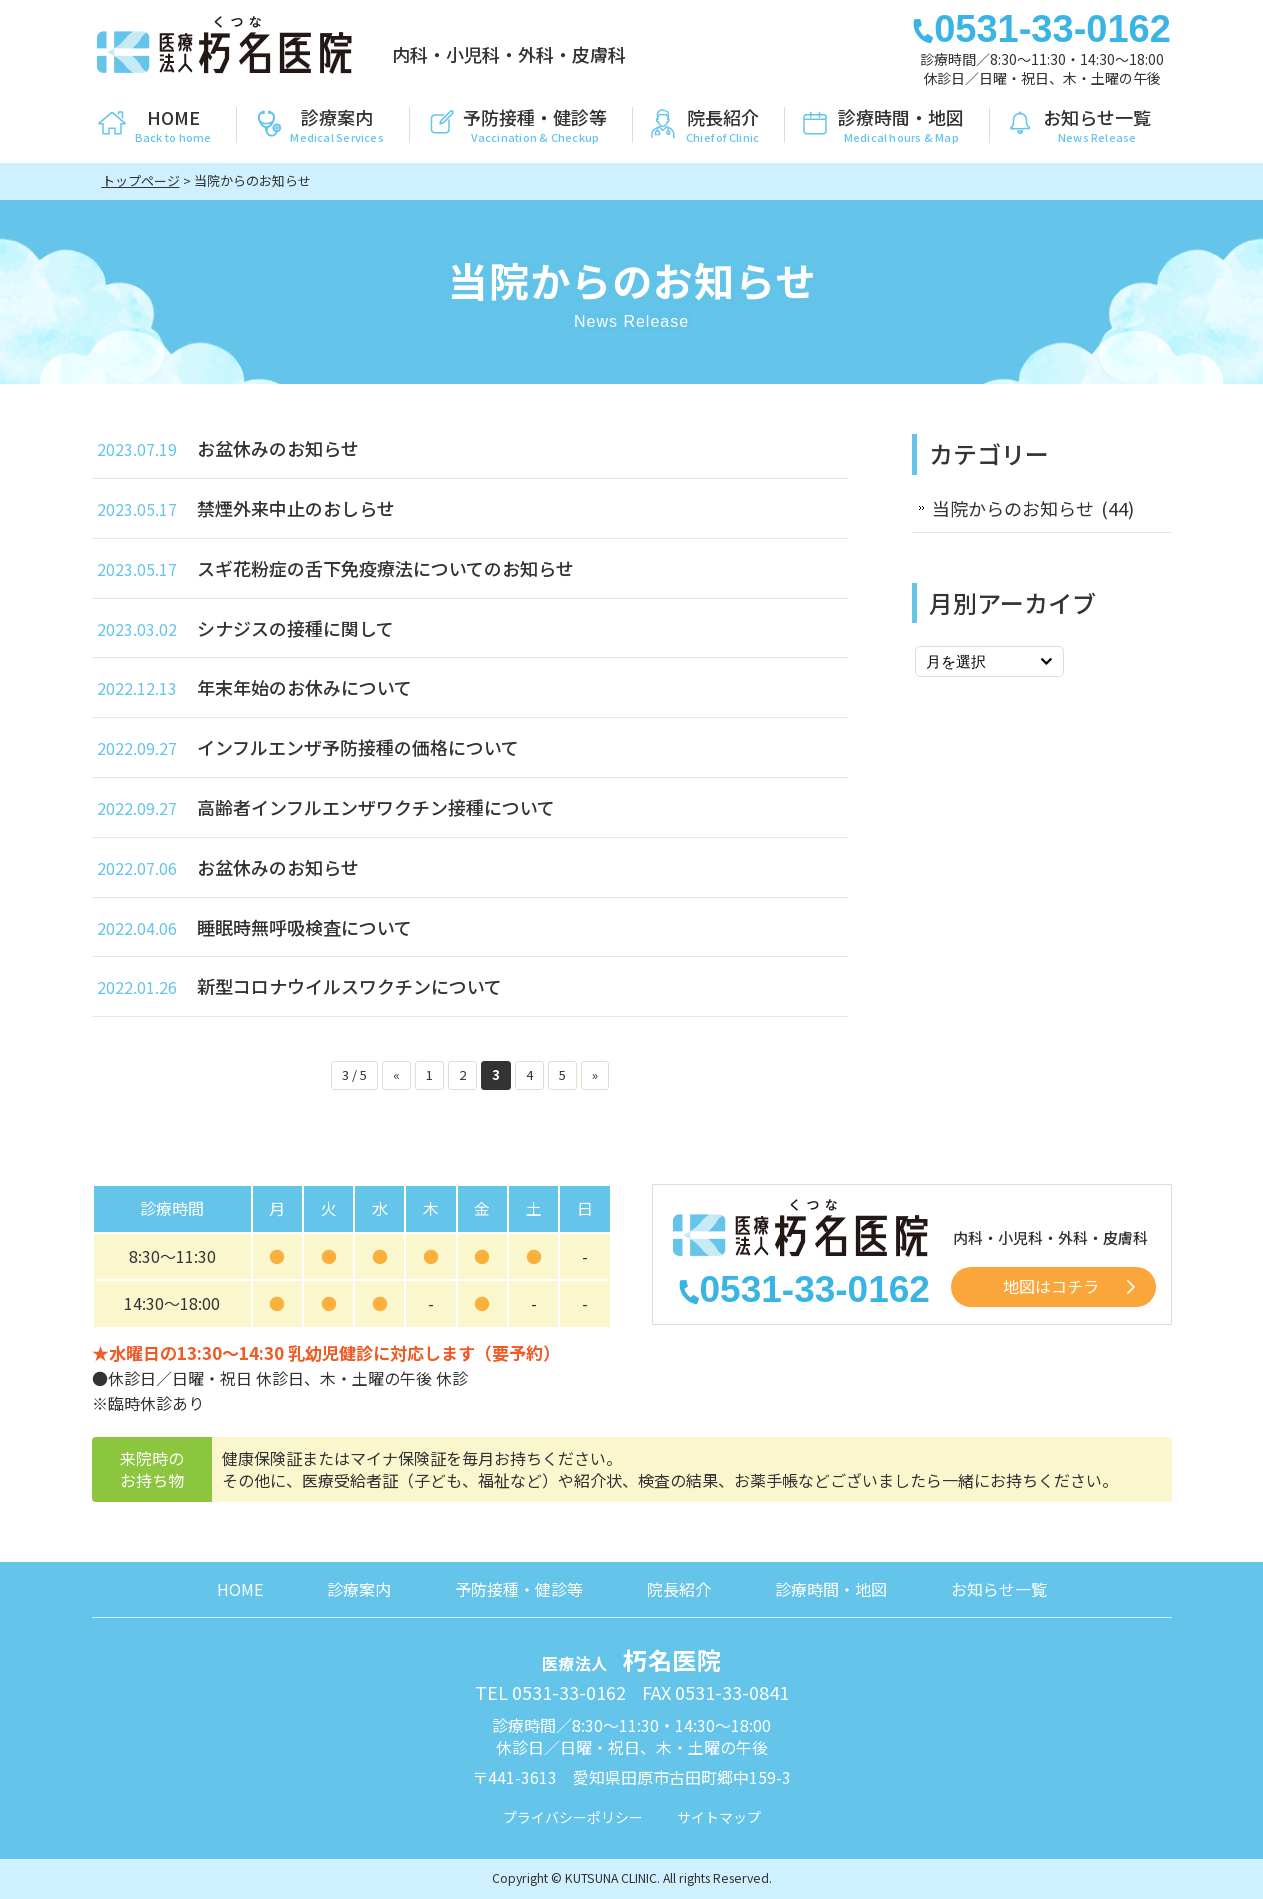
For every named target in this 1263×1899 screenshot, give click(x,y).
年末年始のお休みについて (304, 687)
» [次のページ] (595, 1074)
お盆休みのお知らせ (278, 448)
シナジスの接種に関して (295, 628)
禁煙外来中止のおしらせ (296, 508)
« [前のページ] (396, 1074)
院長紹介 (679, 1589)
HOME (240, 1589)
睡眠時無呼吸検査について (304, 927)
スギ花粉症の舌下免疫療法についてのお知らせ (385, 568)
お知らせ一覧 (999, 1589)
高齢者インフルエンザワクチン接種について (376, 807)
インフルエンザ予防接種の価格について (358, 747)
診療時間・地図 (831, 1589)
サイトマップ (719, 1817)
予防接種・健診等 (519, 1589)
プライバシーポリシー (573, 1817)
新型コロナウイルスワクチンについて (349, 986)
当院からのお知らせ (1013, 508)
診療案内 (359, 1589)
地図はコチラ (1051, 1286)
